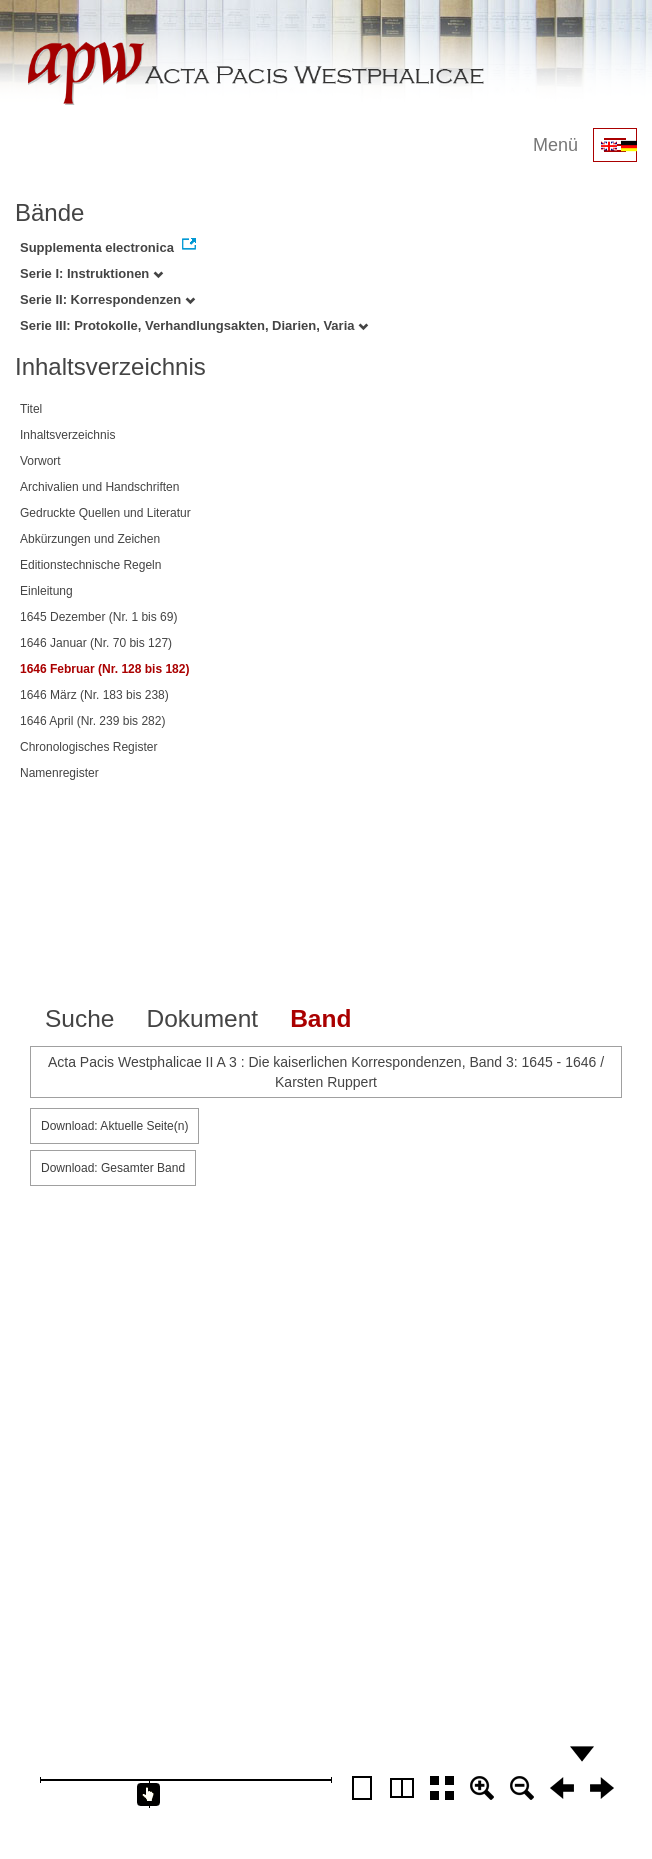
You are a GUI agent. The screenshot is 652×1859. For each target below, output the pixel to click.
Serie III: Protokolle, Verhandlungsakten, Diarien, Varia (194, 325)
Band (320, 1018)
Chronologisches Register (88, 747)
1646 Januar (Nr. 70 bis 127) (96, 643)
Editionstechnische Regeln (90, 565)
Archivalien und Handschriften (99, 487)
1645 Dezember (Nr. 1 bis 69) (98, 617)
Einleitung (46, 591)
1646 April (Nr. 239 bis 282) (92, 721)
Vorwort (40, 461)
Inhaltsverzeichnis (67, 435)
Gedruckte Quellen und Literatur (105, 513)
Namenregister (59, 773)
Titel (31, 409)
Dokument (202, 1018)
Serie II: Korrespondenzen (107, 299)
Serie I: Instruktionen (91, 273)
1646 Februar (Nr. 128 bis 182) (104, 669)
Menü (555, 145)
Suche (79, 1018)
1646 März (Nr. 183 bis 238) (94, 695)
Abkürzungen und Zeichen (90, 539)
